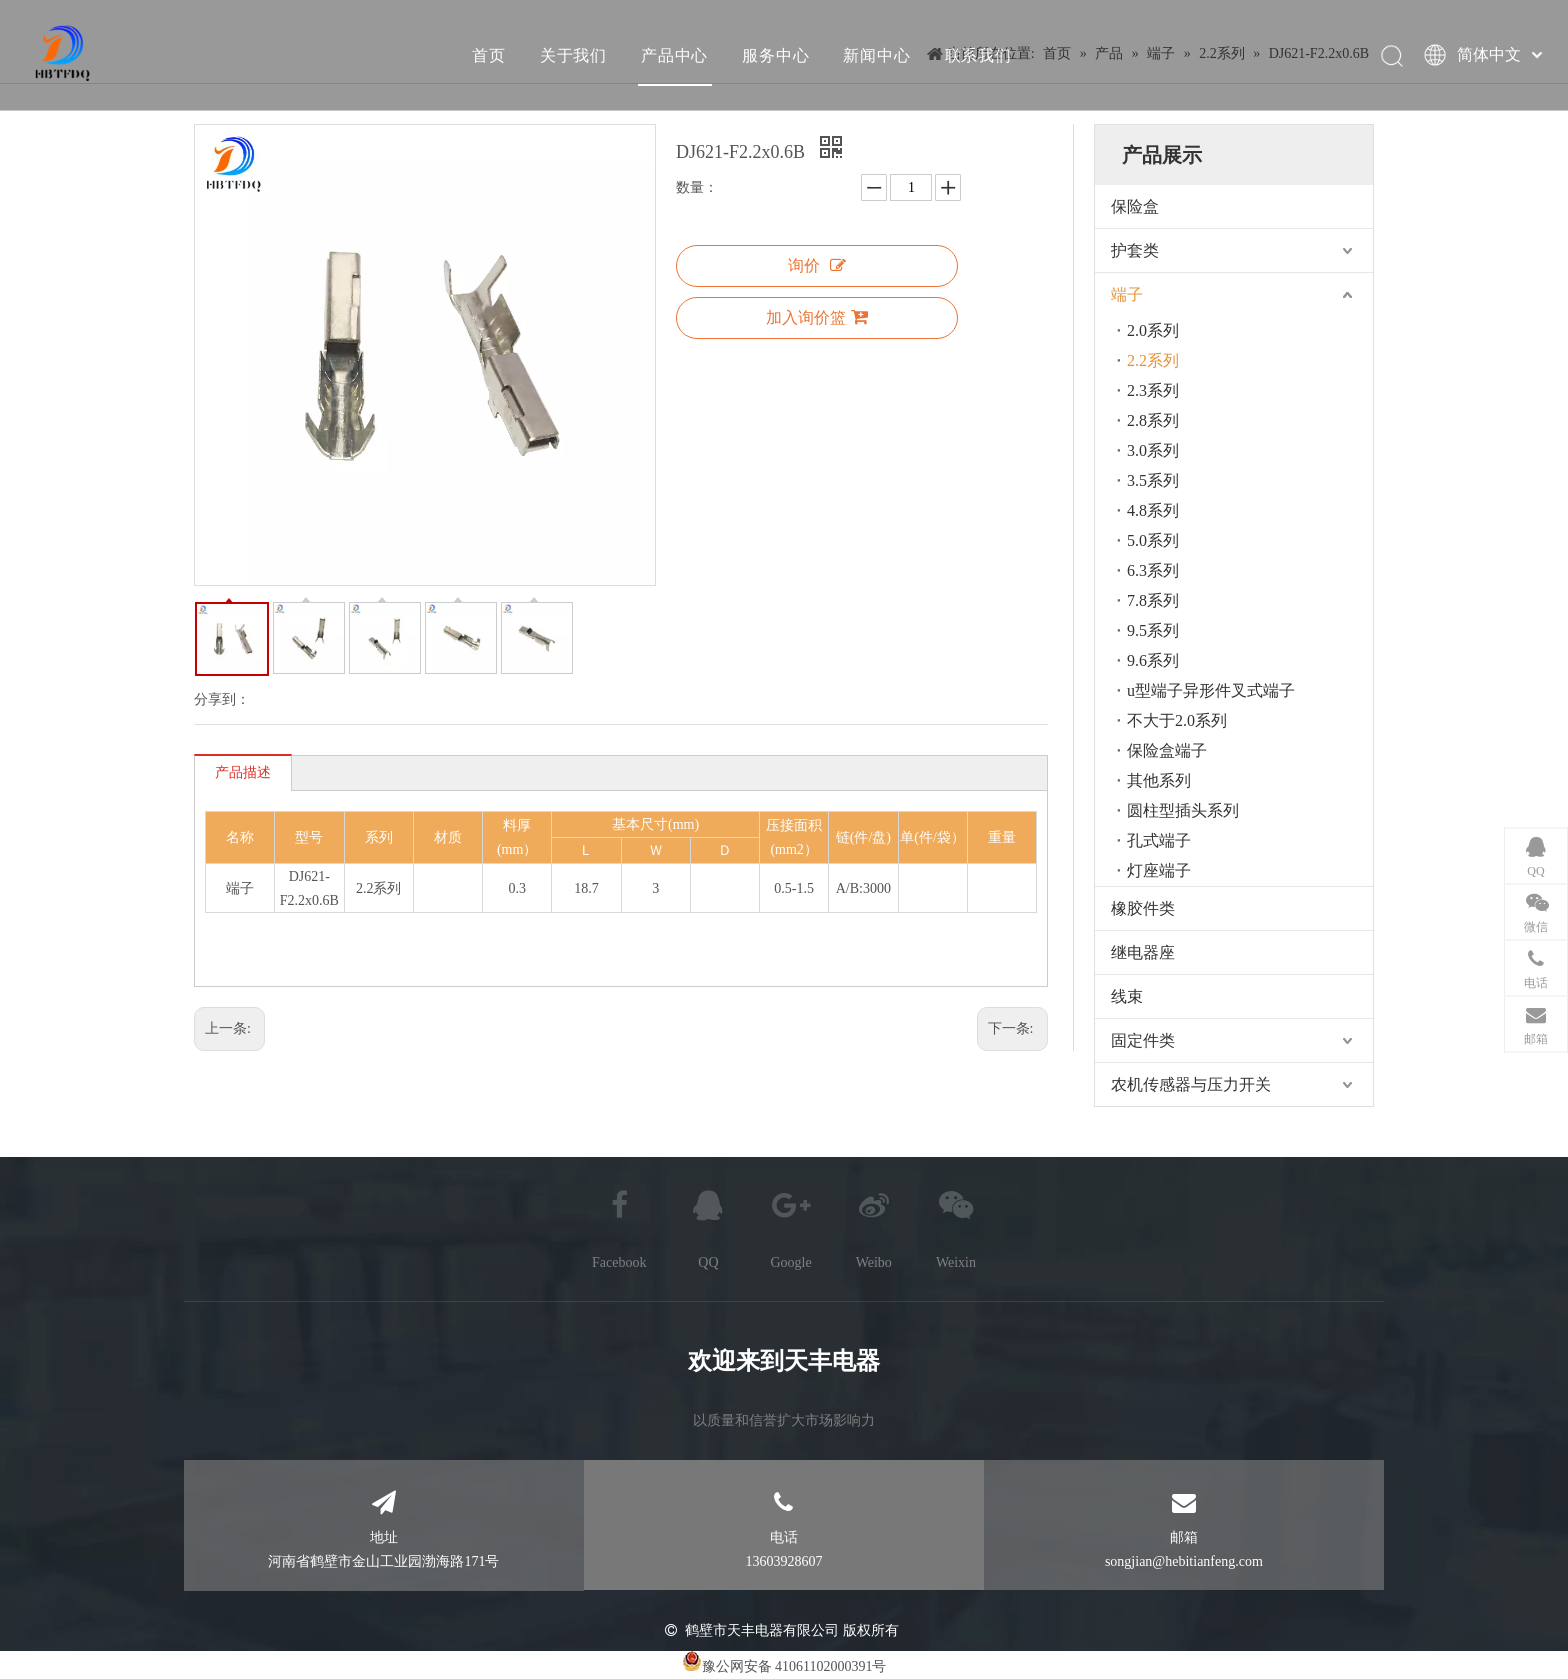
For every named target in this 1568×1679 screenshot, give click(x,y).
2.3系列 (1153, 390)
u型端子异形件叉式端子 (1211, 690)
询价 (817, 265)
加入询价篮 (817, 317)
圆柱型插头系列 (1183, 810)
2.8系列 (1153, 420)
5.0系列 (1153, 540)
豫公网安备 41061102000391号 (794, 1666)
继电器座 (1143, 952)
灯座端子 (1159, 870)
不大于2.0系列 (1177, 720)
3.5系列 (1153, 480)
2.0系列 (1153, 330)
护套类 (1135, 250)
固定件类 (1143, 1040)
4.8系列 (1153, 510)
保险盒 (1135, 206)
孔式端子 (1159, 840)
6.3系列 (1153, 570)
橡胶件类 (1143, 908)
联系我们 (977, 55)
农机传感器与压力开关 (1191, 1084)
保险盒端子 (1167, 750)
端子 (1127, 294)
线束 (1127, 996)
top (1526, 1593)
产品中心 (674, 55)
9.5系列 (1153, 630)
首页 (489, 55)
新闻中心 (876, 55)
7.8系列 (1153, 600)
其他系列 (1159, 780)
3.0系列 (1153, 450)
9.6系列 (1153, 660)
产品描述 (243, 772)
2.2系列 (1153, 360)
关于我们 (572, 55)
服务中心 (775, 55)
